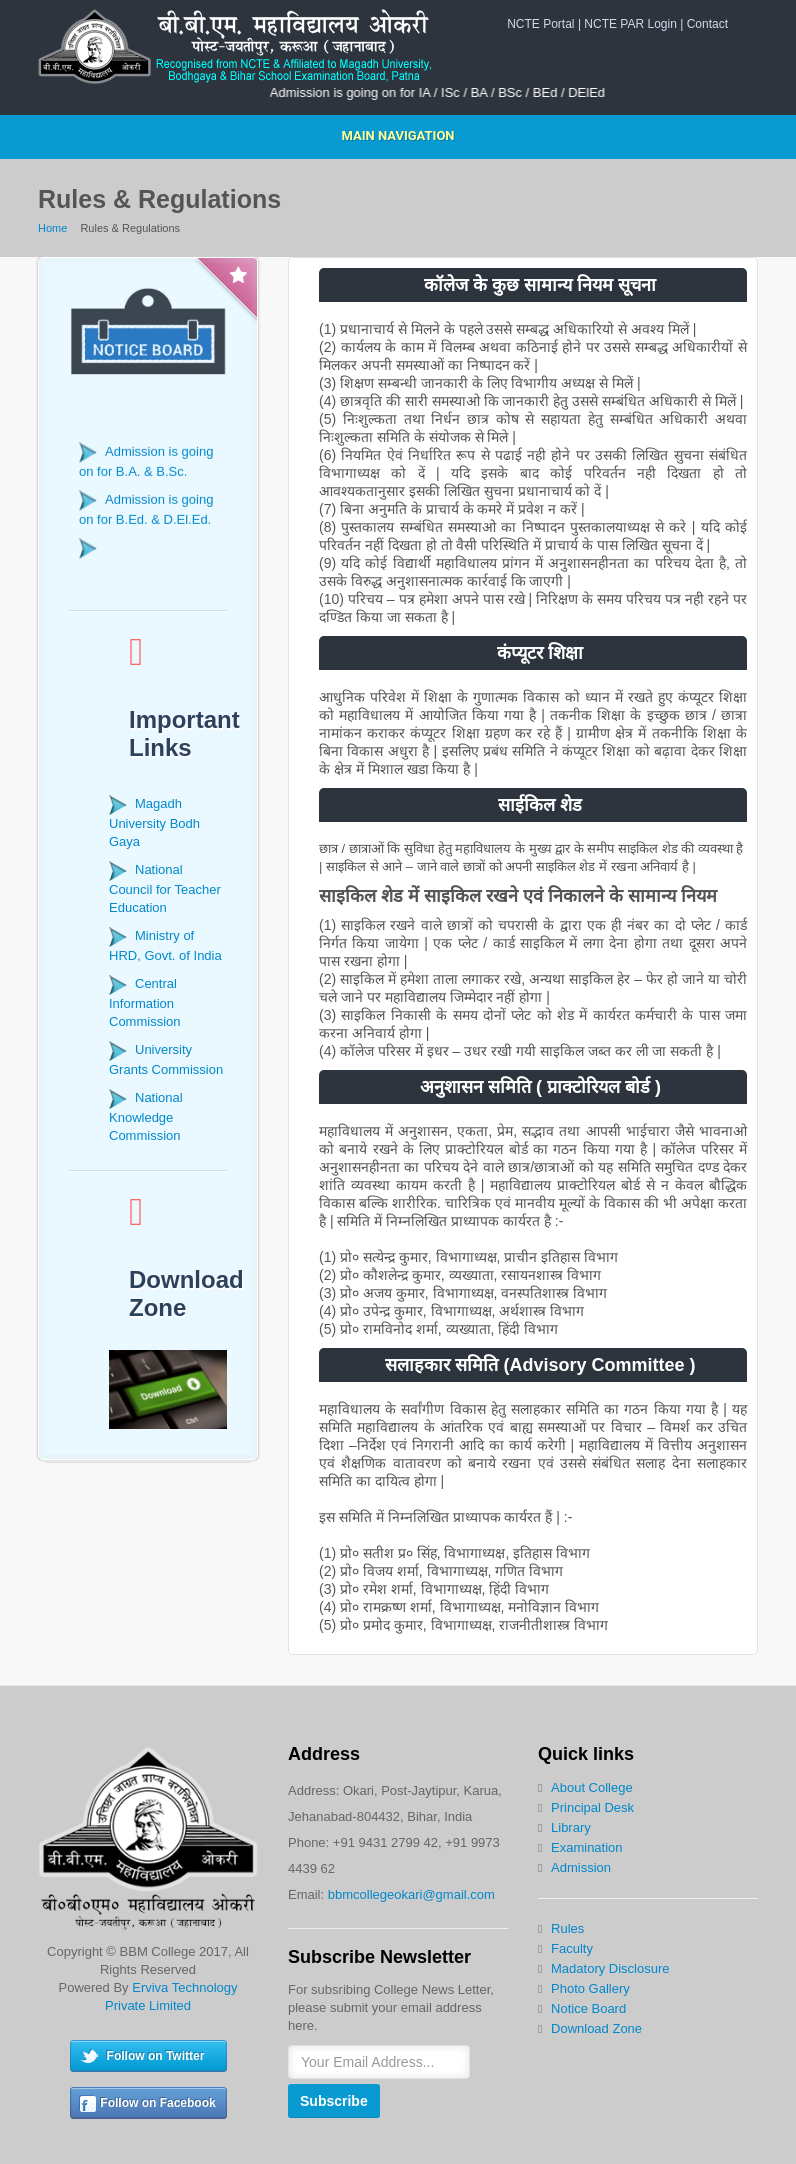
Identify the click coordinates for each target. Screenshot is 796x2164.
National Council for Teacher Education (165, 888)
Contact (707, 24)
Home (52, 228)
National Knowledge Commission (146, 1116)
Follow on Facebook (157, 2103)
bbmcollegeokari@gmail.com (411, 1894)
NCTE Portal (540, 24)
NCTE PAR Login (630, 24)
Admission (581, 1867)
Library (571, 1827)
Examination (587, 1847)
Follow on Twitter (156, 2056)
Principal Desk (592, 1807)
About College (592, 1787)
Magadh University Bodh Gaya (154, 822)
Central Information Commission (145, 1002)
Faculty (572, 1948)
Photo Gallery (590, 1988)
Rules (567, 1928)
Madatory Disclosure (610, 1968)
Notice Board (588, 2008)
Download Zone (596, 2028)
